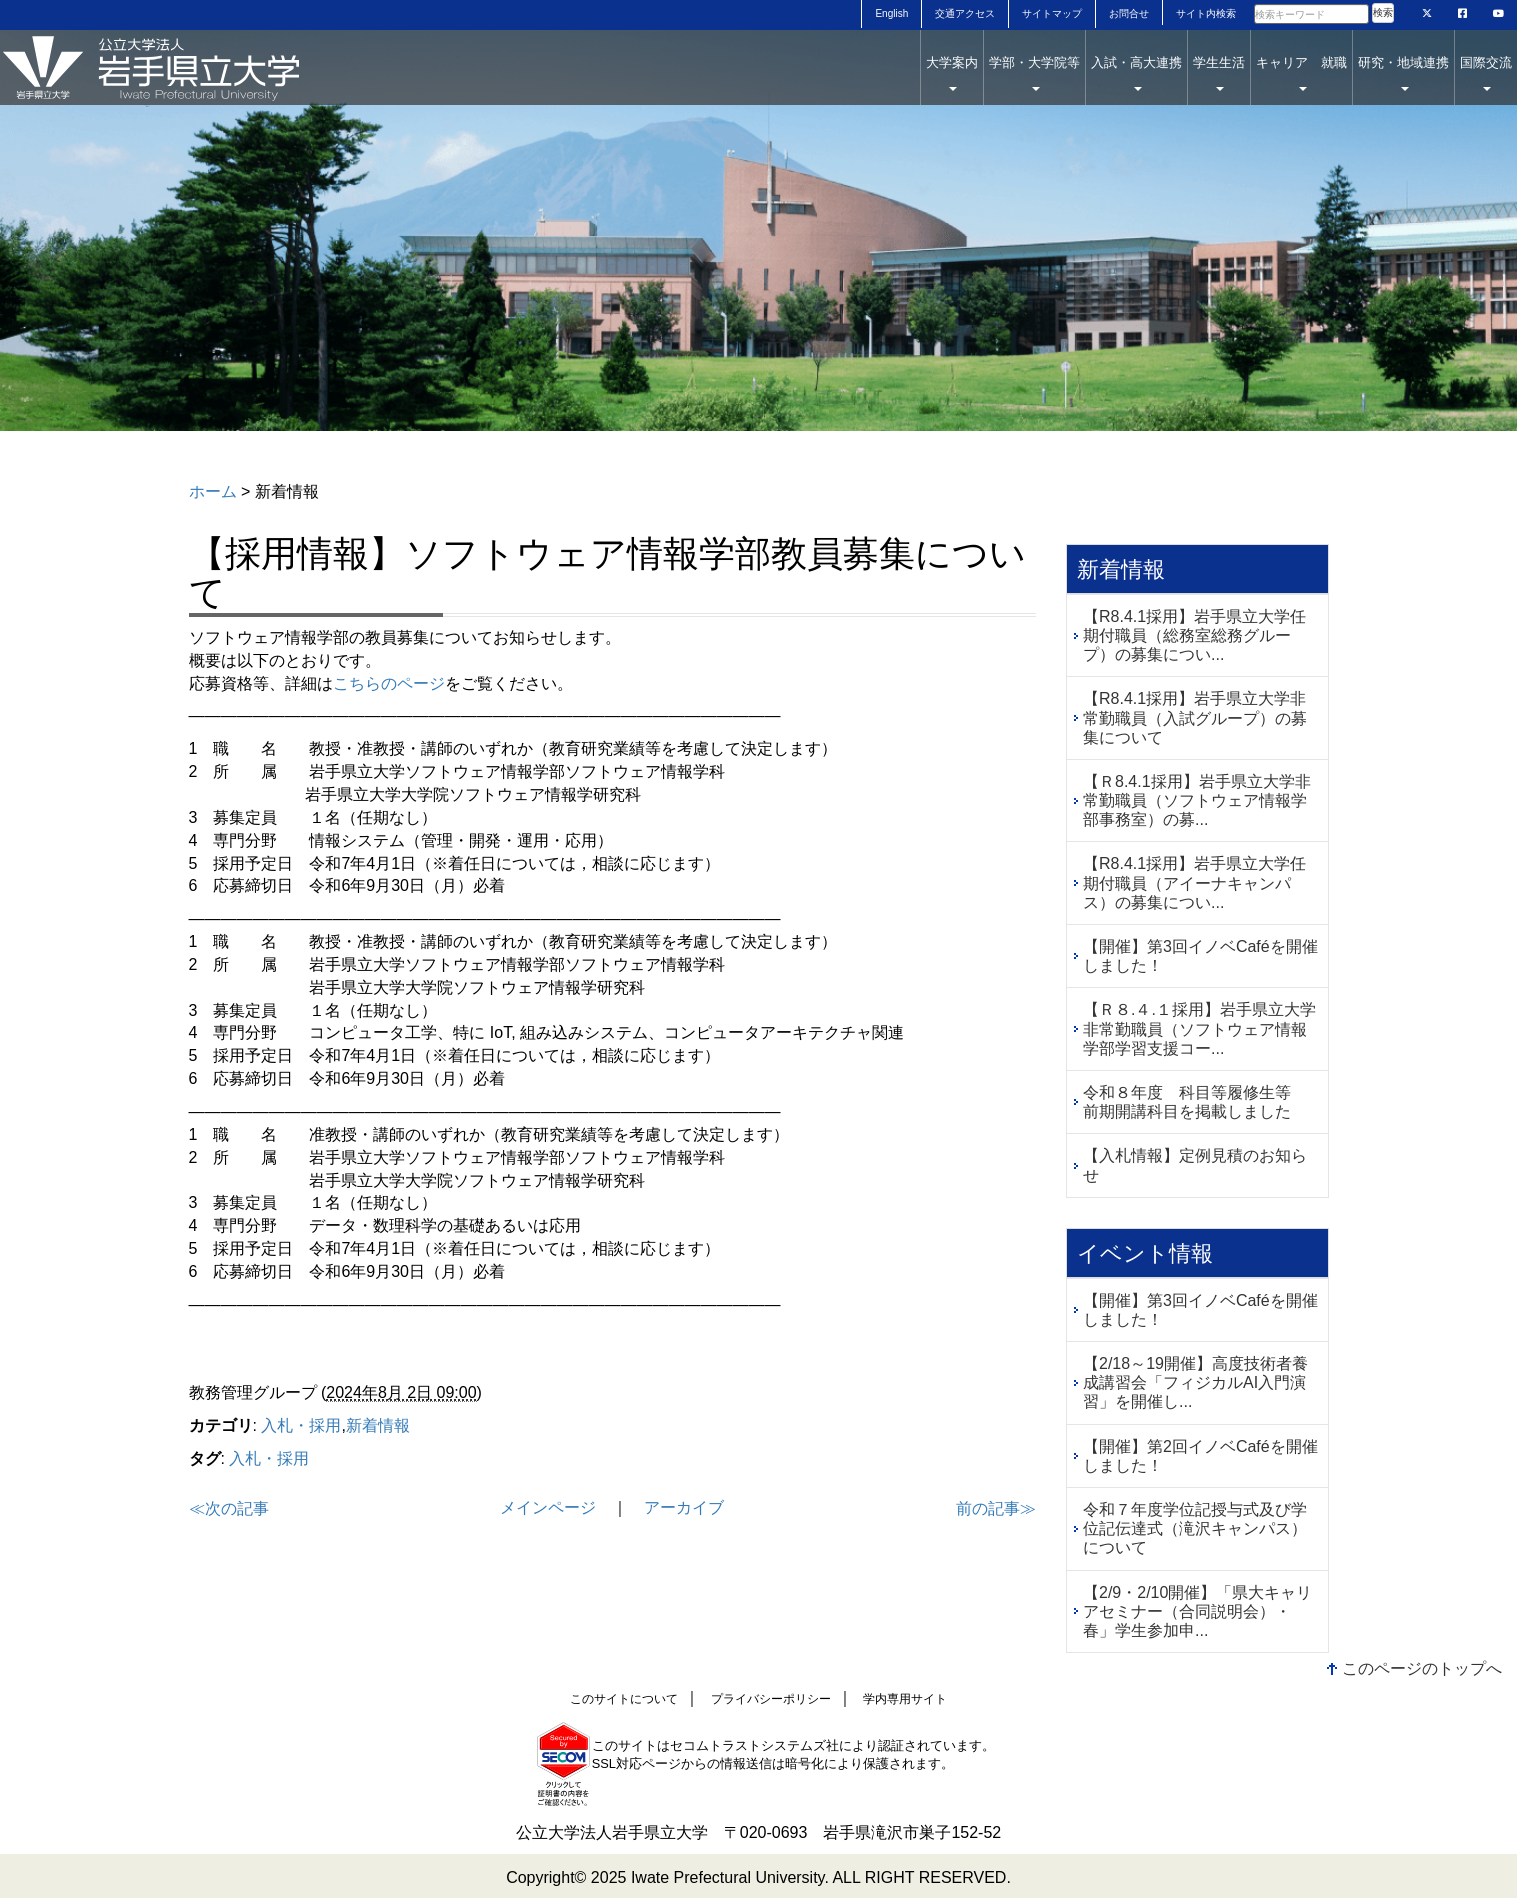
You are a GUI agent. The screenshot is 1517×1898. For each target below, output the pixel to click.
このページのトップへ (1422, 1668)
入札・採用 (301, 1425)
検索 (1383, 12)
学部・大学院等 (1034, 73)
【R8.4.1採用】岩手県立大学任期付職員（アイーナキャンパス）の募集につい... (1194, 882)
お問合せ (1129, 13)
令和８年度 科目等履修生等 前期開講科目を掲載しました (1195, 1102)
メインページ (548, 1507)
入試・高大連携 (1136, 73)
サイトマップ (1052, 13)
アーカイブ (684, 1507)
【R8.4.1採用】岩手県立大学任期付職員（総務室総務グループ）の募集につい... (1194, 635)
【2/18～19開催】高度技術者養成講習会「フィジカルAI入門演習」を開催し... (1195, 1382)
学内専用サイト (905, 1699)
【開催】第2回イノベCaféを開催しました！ (1200, 1456)
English (891, 13)
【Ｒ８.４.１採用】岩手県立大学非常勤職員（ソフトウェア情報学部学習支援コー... (1199, 1028)
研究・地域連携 (1403, 73)
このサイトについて (624, 1699)
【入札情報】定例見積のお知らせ (1195, 1165)
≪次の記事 (229, 1508)
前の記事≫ (996, 1508)
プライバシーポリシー (771, 1699)
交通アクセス (965, 13)
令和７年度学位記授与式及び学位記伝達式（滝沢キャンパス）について (1195, 1528)
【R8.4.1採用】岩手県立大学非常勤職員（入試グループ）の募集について (1195, 717)
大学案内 (952, 73)
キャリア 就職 (1301, 73)
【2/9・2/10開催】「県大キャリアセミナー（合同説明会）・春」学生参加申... (1197, 1611)
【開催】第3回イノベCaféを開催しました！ (1200, 956)
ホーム (213, 491)
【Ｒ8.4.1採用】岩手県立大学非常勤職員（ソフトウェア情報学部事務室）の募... (1197, 800)
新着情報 (378, 1425)
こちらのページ (389, 683)
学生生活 (1219, 73)
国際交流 (1486, 73)
